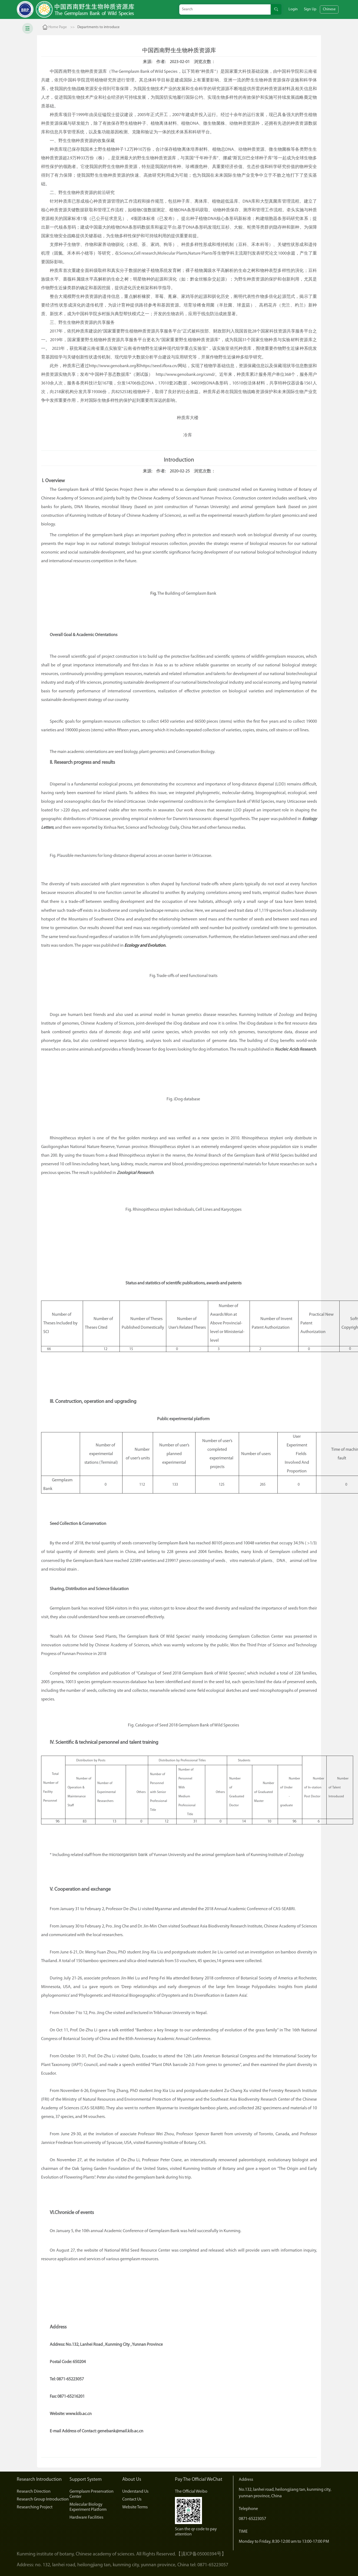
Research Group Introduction (43, 2499)
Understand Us (135, 2491)
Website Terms (135, 2507)
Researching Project (34, 2507)
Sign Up (310, 9)
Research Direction (34, 2491)
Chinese (329, 9)
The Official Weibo (191, 2491)
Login (293, 9)
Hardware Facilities (86, 2517)
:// (98, 366)
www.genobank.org (118, 366)
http (93, 366)
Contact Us (131, 2499)
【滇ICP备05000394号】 (201, 2554)
